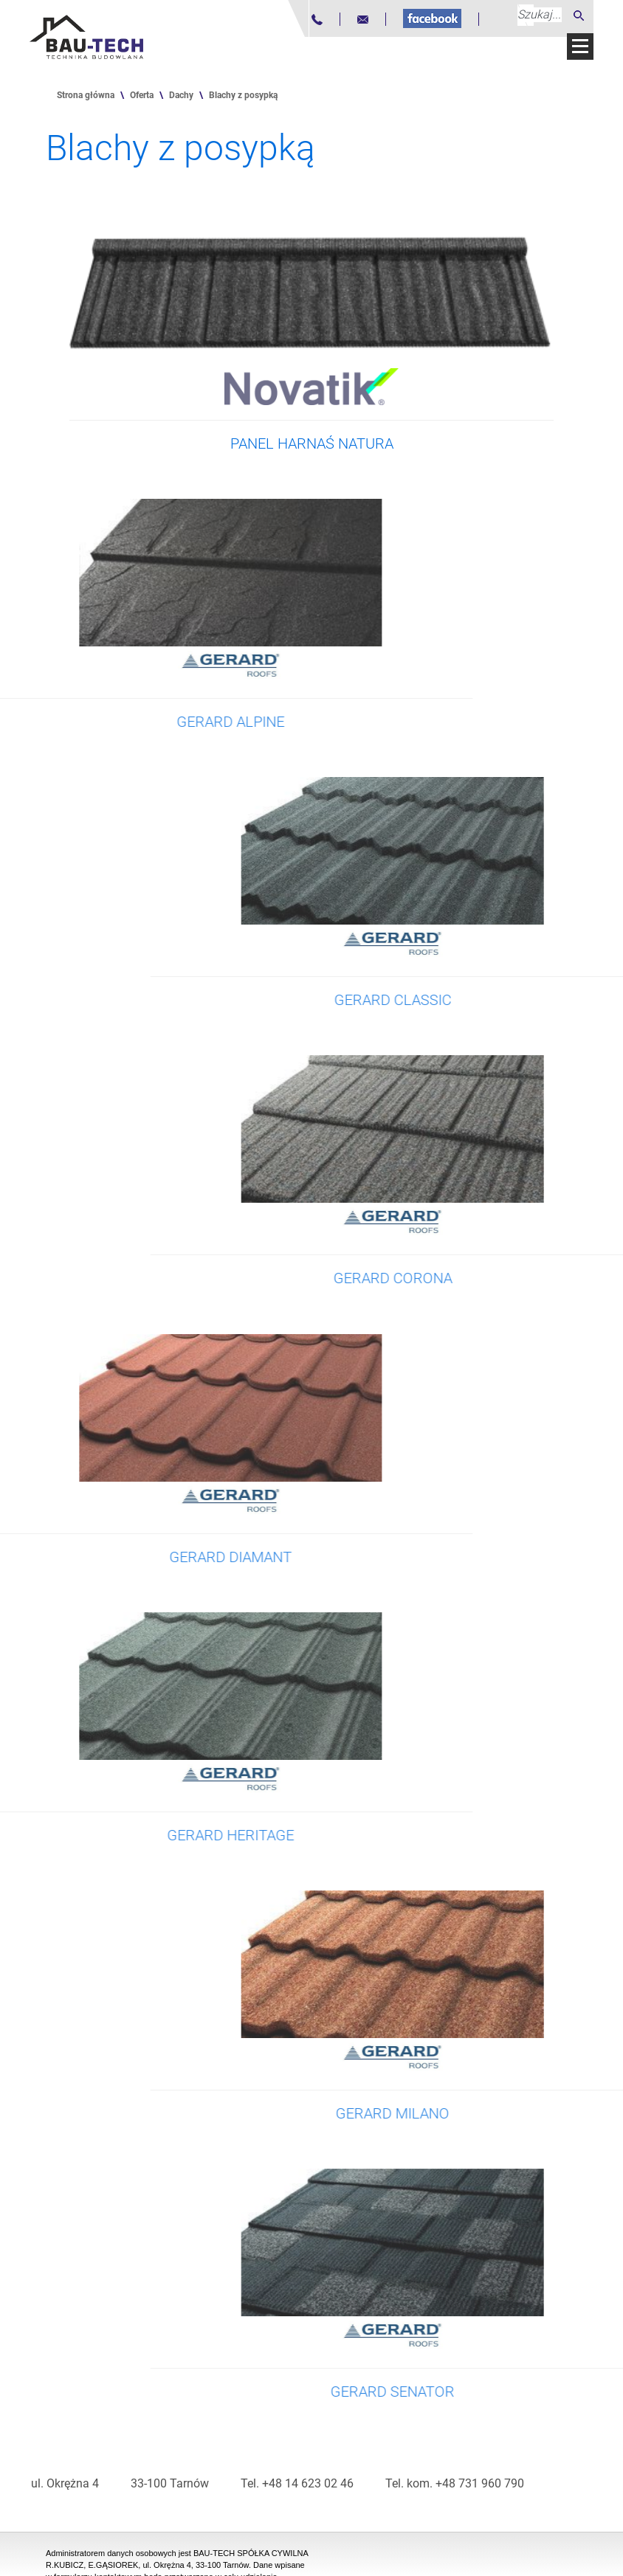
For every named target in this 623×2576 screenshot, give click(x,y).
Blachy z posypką (243, 95)
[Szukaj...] (539, 14)
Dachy (181, 95)
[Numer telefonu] (317, 19)
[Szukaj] (578, 15)
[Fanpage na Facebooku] (432, 18)
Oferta (142, 95)
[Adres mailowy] (362, 19)
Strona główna (85, 95)
